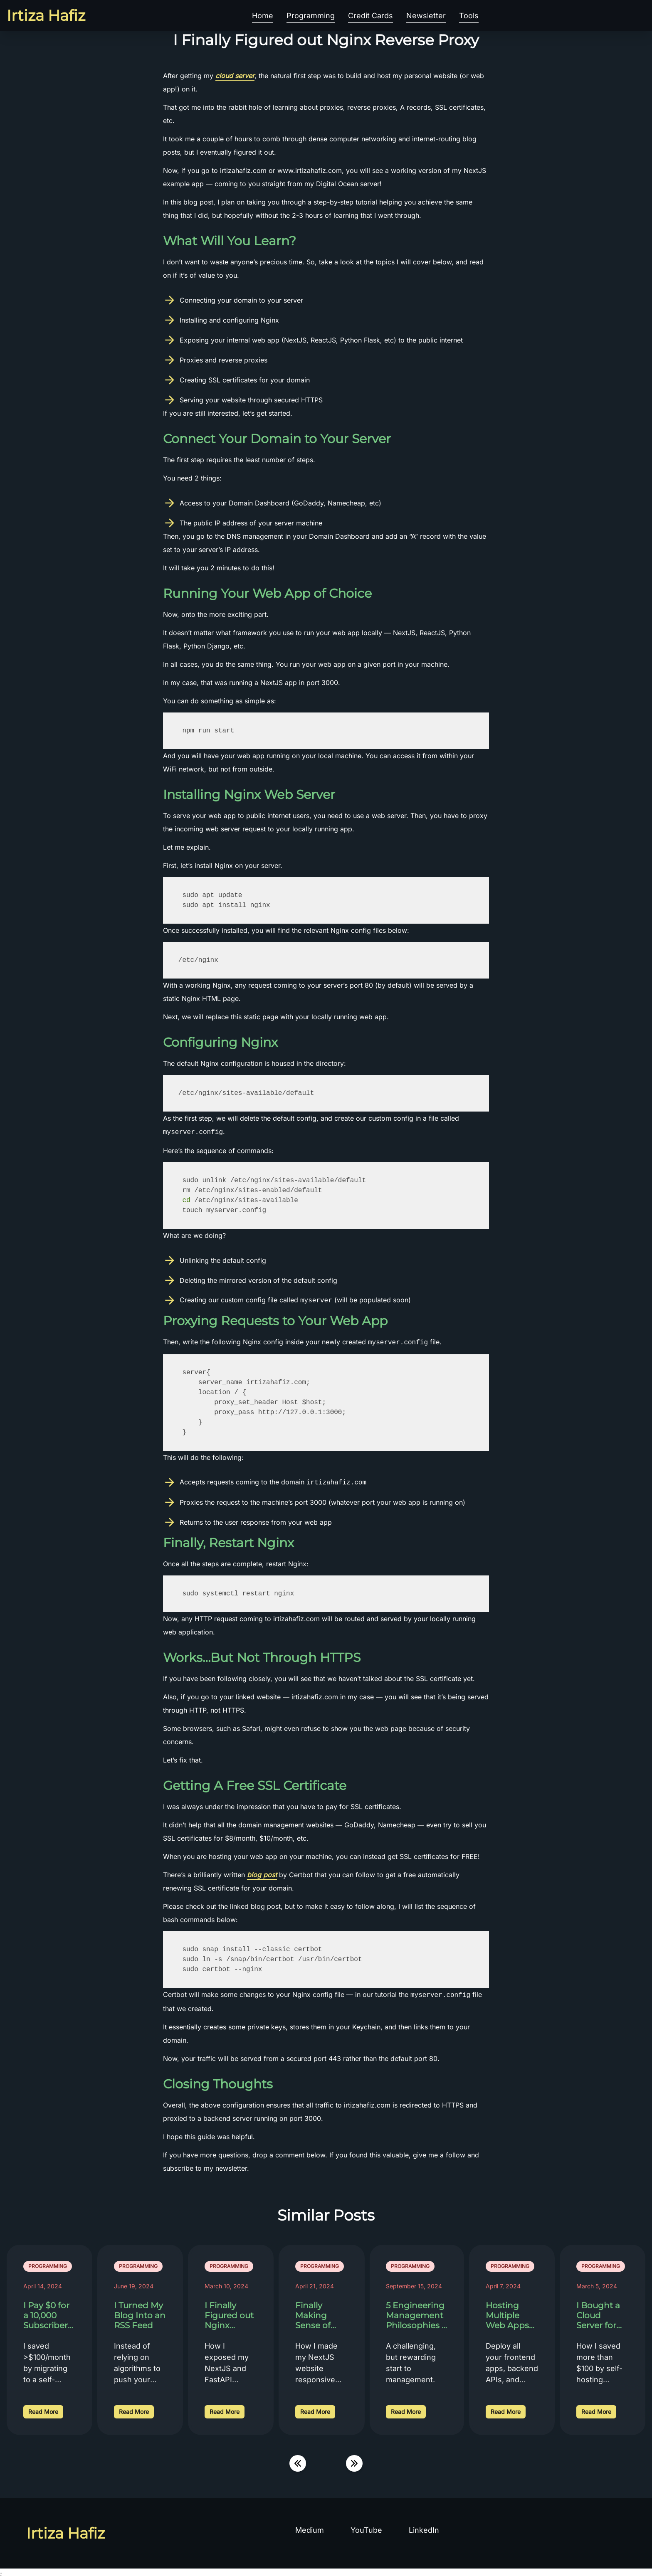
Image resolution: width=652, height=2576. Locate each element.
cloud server (234, 75)
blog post (262, 1873)
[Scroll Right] (354, 2461)
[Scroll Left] (297, 2461)
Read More (43, 2409)
